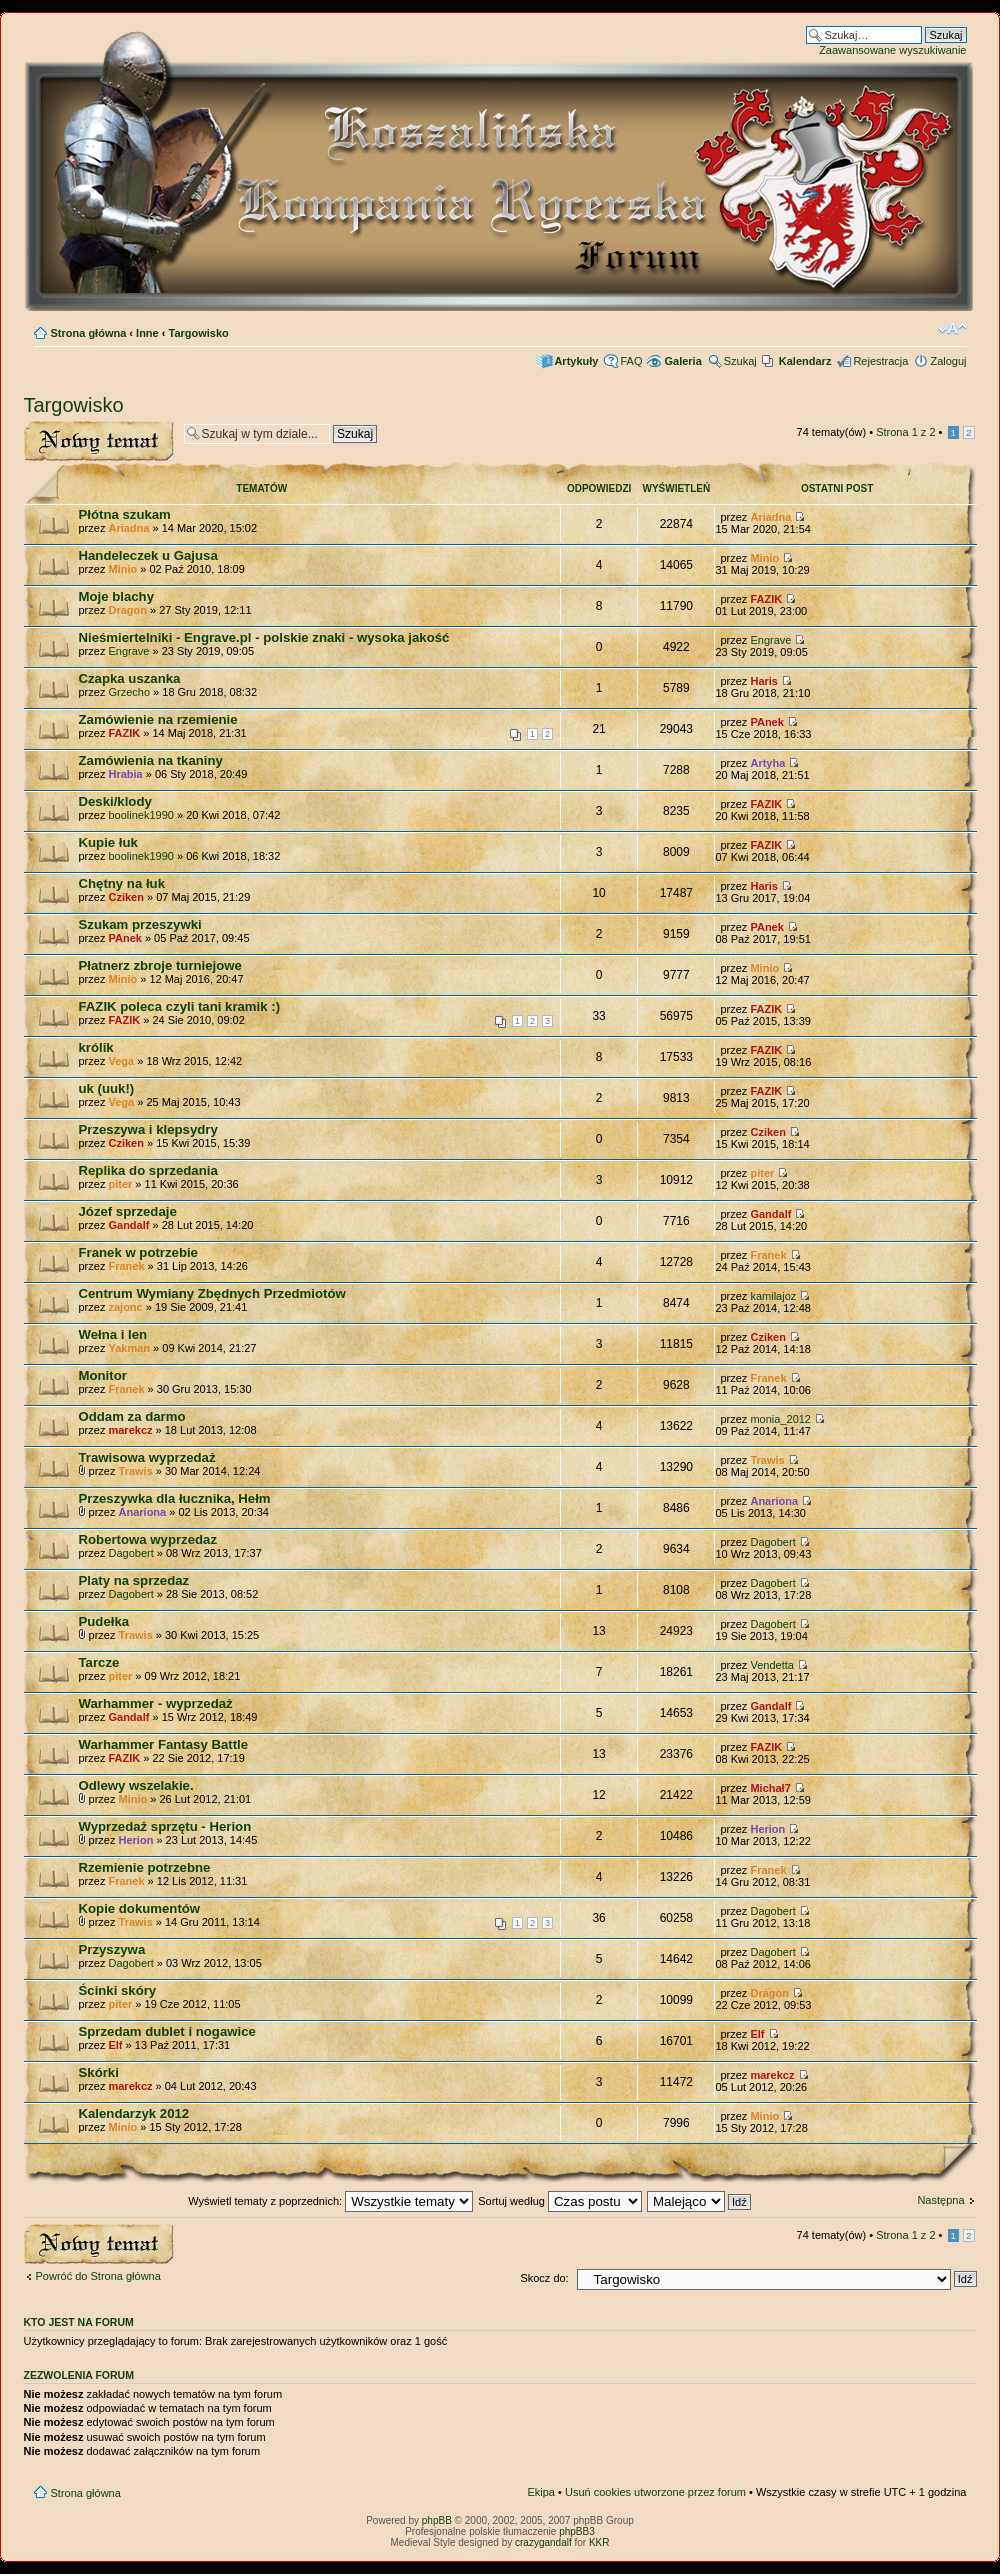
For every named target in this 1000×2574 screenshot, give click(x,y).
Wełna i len (113, 1334)
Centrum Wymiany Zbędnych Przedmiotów (212, 1293)
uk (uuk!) (107, 1088)
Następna (940, 2200)
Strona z (905, 432)
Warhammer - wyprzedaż (156, 1703)
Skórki (99, 2072)
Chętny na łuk (122, 883)
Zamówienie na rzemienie (158, 719)
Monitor (103, 1375)
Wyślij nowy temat (99, 441)
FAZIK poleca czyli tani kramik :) (180, 1006)
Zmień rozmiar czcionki (952, 329)
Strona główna (89, 333)
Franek (126, 1266)
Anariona (143, 1512)
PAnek (766, 722)
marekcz (130, 1430)
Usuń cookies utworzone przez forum (655, 2492)
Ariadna (128, 528)
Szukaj (740, 361)
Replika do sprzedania (148, 1170)
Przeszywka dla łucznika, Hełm (175, 1498)
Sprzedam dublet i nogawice (167, 2031)
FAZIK (766, 599)
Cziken (125, 897)
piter (120, 1184)
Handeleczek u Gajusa (148, 555)
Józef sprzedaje (128, 1211)
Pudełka (104, 1621)
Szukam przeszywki (140, 924)
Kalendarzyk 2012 (134, 2113)
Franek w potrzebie (138, 1252)
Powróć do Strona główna (98, 2276)
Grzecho (129, 692)
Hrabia (125, 774)
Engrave (128, 651)
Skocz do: (544, 2278)
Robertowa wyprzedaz (148, 1539)
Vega (121, 1061)
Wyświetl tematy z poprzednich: (330, 2201)
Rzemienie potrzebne (145, 1867)
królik (96, 1047)
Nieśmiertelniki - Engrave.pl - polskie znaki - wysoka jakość (264, 637)
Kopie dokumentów (140, 1908)
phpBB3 (577, 2531)
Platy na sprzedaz (134, 1580)
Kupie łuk (108, 842)
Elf (115, 2045)
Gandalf (128, 1225)
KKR (599, 2542)
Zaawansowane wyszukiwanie (892, 50)
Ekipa (541, 2492)
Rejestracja (880, 361)
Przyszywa (112, 1949)
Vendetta (771, 1665)
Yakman (129, 1348)
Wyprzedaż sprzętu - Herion (165, 1826)
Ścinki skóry (118, 1990)
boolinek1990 (140, 815)
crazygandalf (543, 2542)
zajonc (125, 1307)
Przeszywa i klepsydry (148, 1129)
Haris (764, 681)
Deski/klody (115, 801)
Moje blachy (116, 596)
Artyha (767, 763)
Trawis (136, 1471)
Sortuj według (560, 2201)
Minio (122, 569)
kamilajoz (773, 1296)
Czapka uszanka (130, 678)
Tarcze (99, 1662)
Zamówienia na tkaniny (151, 760)
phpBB (437, 2520)
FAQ (631, 361)
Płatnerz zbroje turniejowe (160, 965)
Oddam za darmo (132, 1416)
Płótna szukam (125, 514)
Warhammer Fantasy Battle (164, 1744)
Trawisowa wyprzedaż (147, 1457)
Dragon (127, 610)
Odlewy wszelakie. (136, 1785)
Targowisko (199, 333)
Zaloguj (948, 361)
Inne (147, 333)
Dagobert (130, 1553)
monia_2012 (780, 1419)
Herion (136, 1840)
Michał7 (770, 1788)
